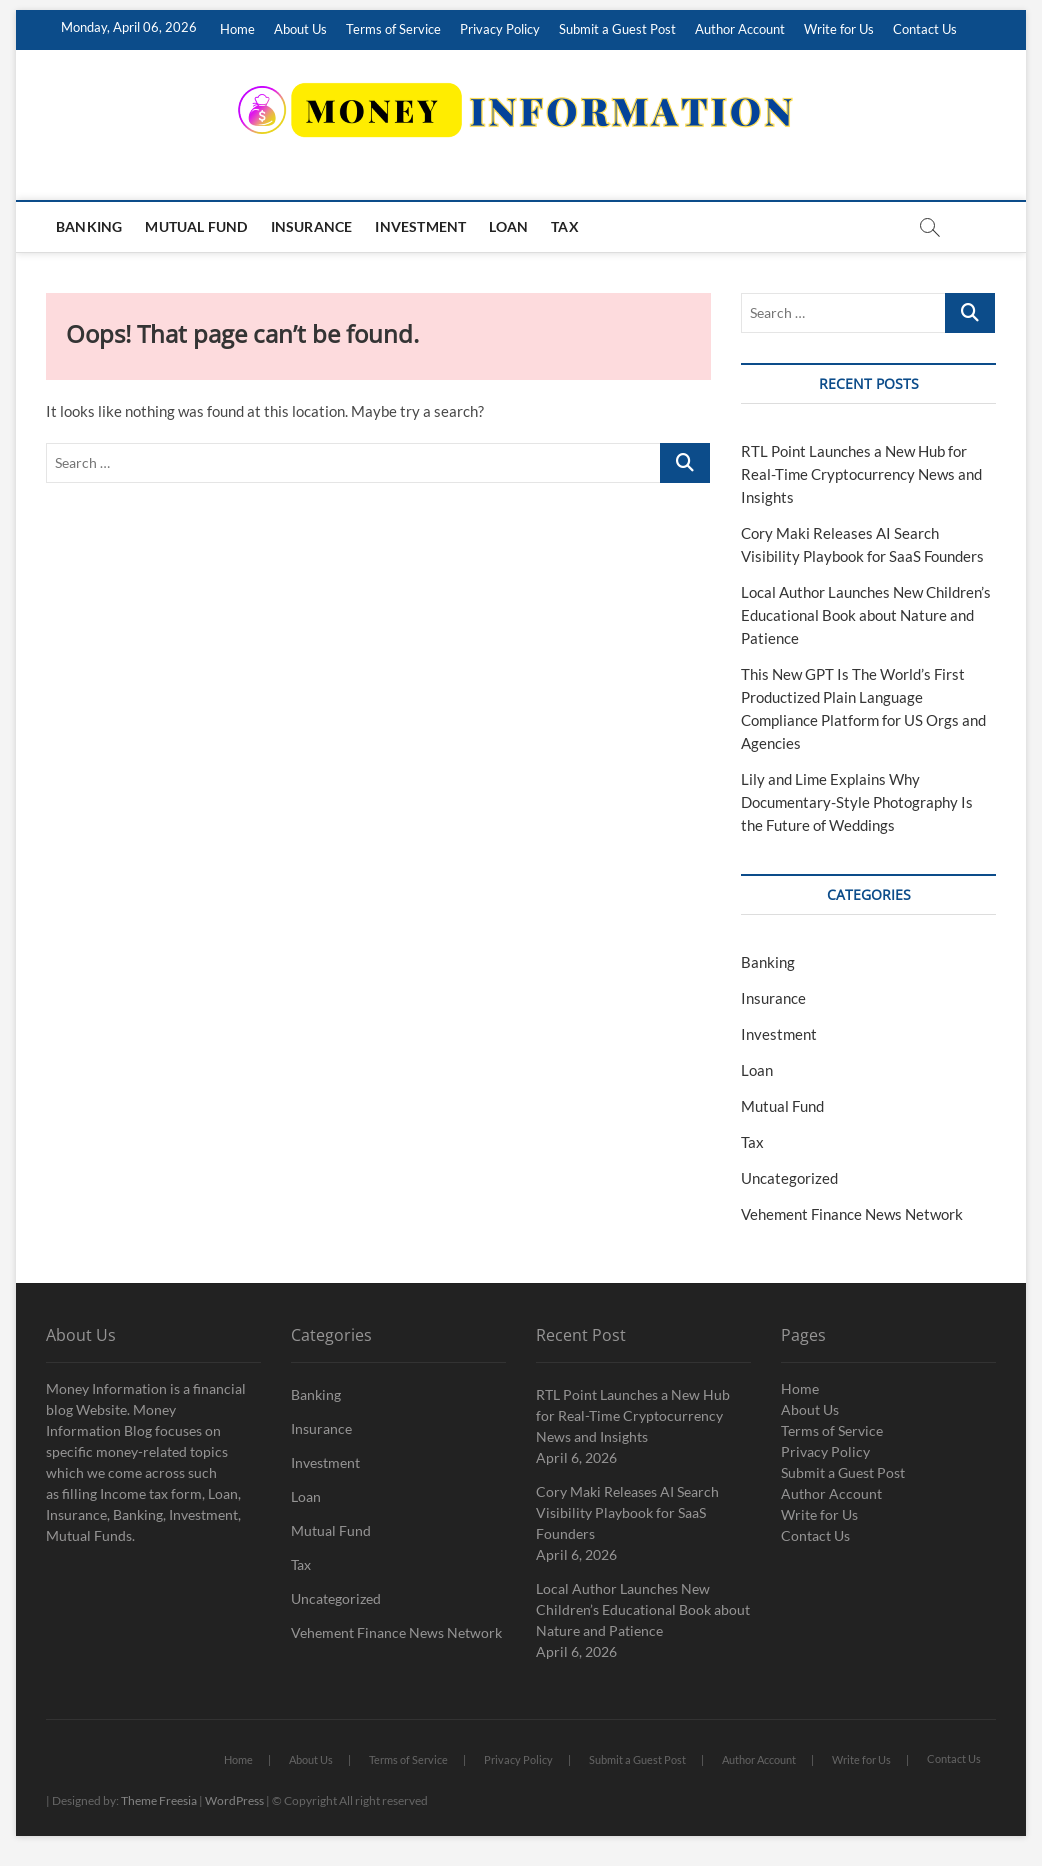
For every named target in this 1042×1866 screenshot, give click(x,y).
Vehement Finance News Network (852, 1214)
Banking (89, 226)
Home (237, 29)
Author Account (740, 29)
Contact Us (925, 29)
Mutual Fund (196, 226)
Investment (420, 226)
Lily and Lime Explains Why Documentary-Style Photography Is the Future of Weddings (857, 802)
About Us (300, 29)
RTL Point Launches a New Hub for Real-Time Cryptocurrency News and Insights (861, 474)
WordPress (234, 1800)
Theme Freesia (159, 1800)
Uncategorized (789, 1178)
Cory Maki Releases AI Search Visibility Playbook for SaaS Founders (627, 1512)
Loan (508, 226)
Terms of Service (393, 29)
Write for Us (839, 29)
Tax (565, 226)
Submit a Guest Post (617, 29)
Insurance (312, 226)
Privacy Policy (500, 29)
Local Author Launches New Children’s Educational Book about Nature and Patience (866, 615)
